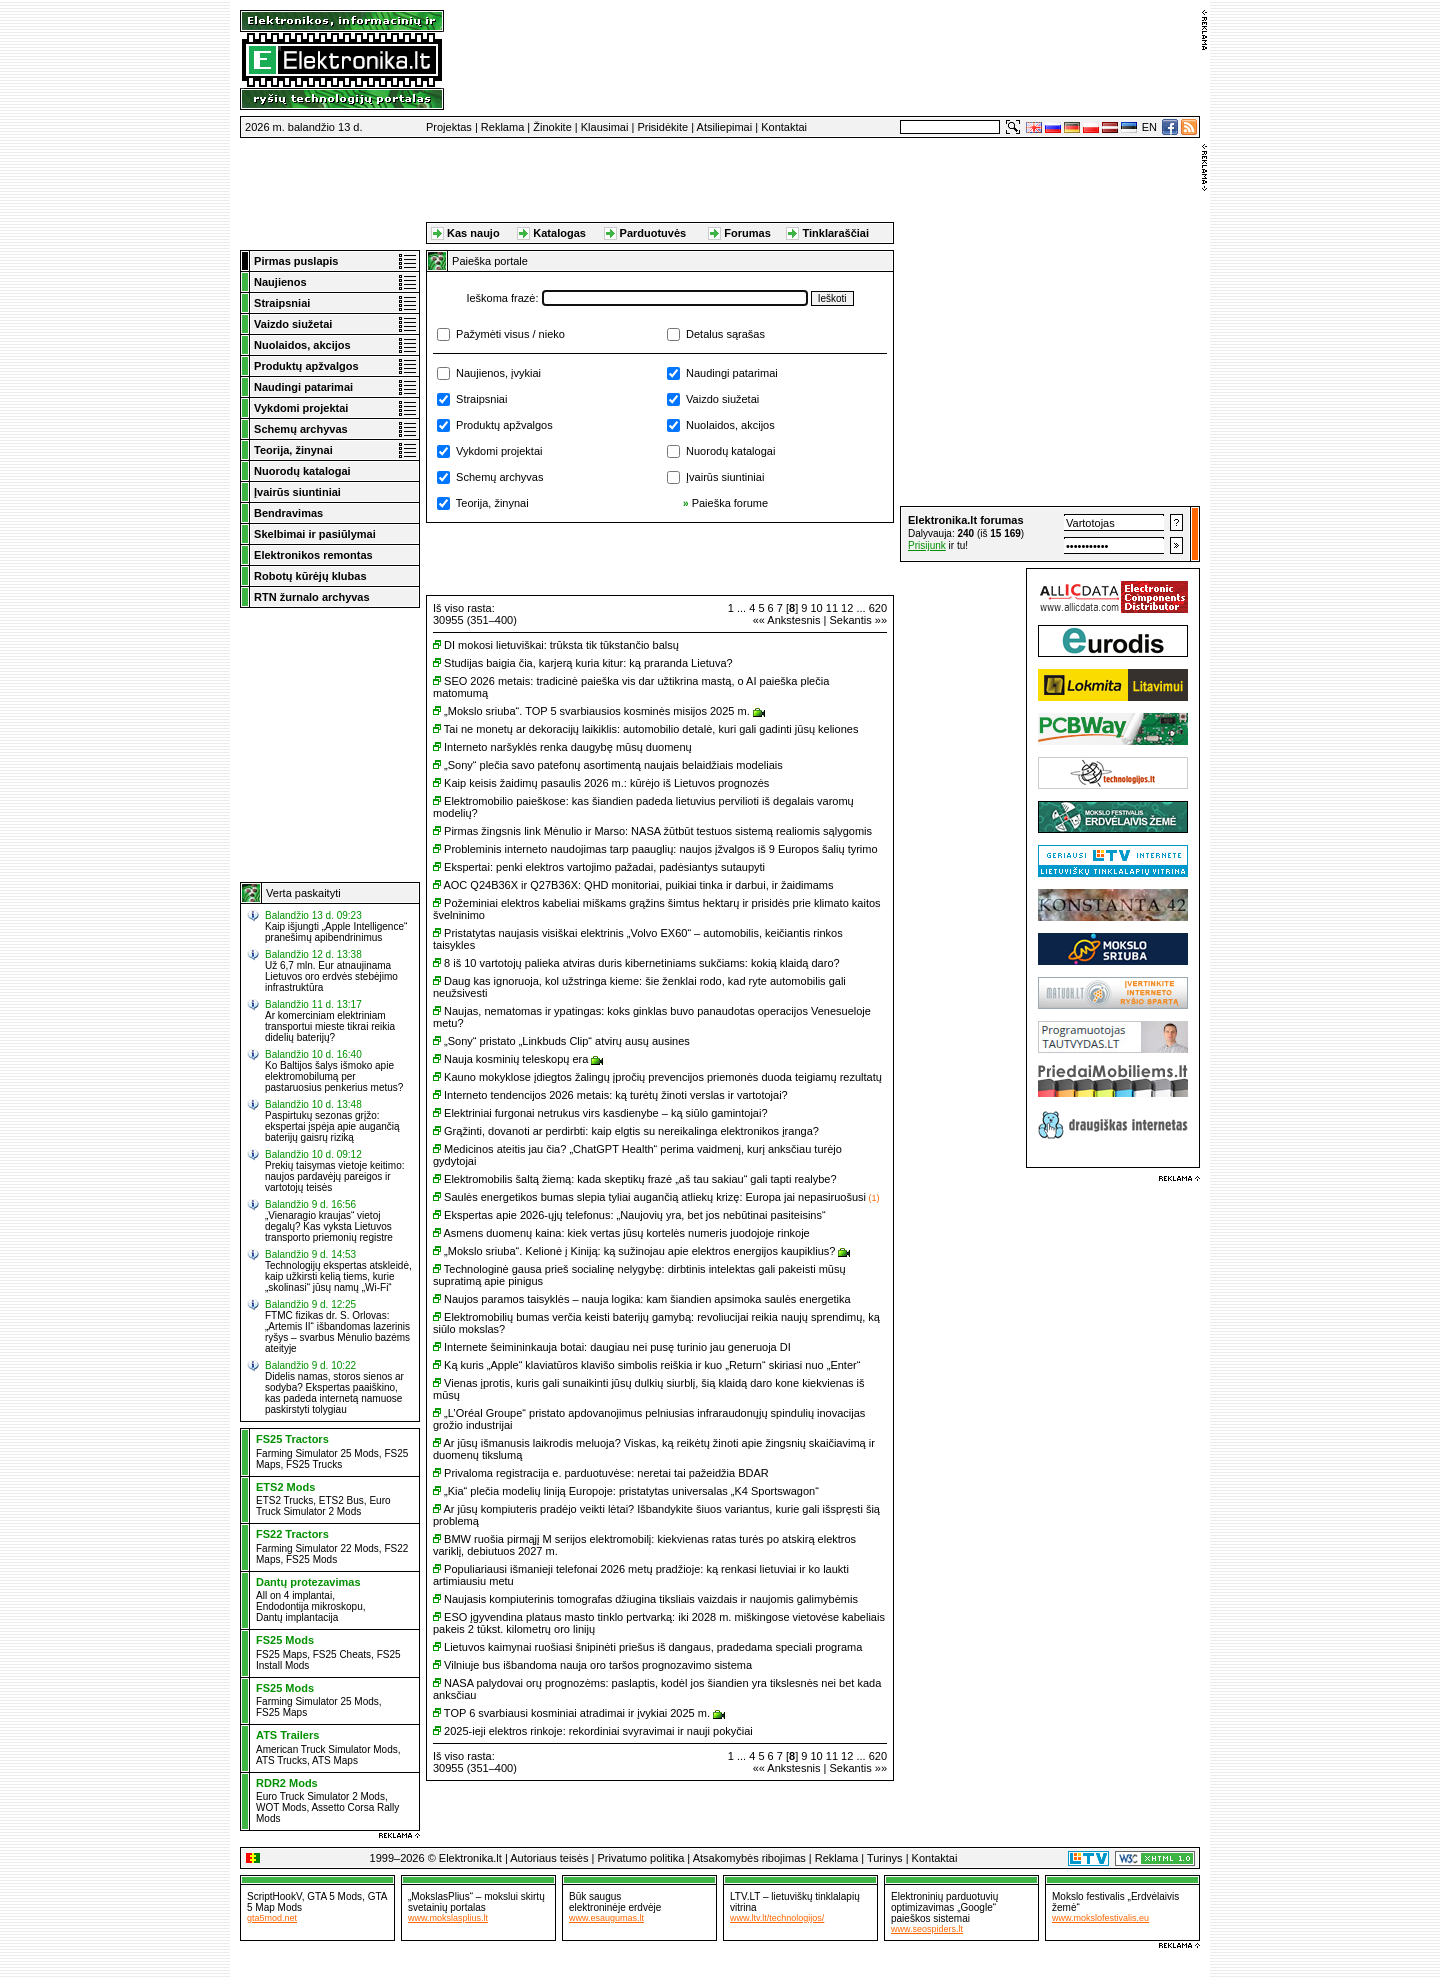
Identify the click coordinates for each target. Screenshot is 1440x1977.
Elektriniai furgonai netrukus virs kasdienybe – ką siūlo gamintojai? (605, 1113)
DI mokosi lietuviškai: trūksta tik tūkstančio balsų (561, 645)
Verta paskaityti (303, 893)
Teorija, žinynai (492, 503)
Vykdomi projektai (499, 451)
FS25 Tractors (292, 1439)
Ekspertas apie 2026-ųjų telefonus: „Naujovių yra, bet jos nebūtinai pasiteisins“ (635, 1215)
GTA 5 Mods (334, 1896)
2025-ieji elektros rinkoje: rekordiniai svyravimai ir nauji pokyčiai (598, 1731)
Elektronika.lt (470, 1858)
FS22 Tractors (292, 1534)
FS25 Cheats (342, 1654)
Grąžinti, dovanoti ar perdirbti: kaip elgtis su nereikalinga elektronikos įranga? (631, 1131)
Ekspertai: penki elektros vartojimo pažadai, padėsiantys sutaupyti (604, 867)
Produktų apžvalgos (504, 425)
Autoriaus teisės (549, 1858)
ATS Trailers (287, 1735)
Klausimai (605, 127)
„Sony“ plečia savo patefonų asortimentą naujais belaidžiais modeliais (613, 765)
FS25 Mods (311, 1559)
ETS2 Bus (341, 1500)
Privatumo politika (640, 1858)
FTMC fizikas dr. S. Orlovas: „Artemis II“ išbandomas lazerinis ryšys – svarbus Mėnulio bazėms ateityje (337, 1332)
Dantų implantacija (297, 1617)
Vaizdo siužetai (722, 399)
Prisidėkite (662, 127)
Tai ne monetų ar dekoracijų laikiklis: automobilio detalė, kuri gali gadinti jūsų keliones (651, 729)
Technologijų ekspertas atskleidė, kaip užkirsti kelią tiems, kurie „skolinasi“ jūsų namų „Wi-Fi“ (338, 1276)
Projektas (449, 127)
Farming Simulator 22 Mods (317, 1548)
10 (816, 608)
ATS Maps (335, 1760)
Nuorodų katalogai (730, 451)
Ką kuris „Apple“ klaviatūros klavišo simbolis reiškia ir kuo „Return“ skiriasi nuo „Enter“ (652, 1365)
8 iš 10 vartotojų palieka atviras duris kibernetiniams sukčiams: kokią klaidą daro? (642, 963)
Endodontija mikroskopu (309, 1606)
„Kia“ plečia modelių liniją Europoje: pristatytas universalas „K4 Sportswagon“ (631, 1491)
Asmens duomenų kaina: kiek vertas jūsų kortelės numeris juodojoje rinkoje (626, 1233)
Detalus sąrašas (725, 334)
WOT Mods (281, 1807)
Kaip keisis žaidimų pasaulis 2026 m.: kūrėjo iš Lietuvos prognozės (606, 783)
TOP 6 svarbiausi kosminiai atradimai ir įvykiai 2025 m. (577, 1713)
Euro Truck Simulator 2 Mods (323, 1506)
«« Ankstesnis (787, 620)
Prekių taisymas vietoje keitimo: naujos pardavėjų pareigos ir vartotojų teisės (335, 1176)
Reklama (502, 127)
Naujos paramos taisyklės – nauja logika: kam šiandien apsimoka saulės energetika (647, 1299)
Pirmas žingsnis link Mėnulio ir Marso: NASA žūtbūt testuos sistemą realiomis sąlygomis (658, 831)
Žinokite (552, 127)
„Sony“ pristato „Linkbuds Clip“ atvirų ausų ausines (567, 1041)
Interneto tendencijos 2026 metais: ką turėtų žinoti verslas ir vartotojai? (616, 1095)
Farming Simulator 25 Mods (317, 1453)
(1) (873, 1198)
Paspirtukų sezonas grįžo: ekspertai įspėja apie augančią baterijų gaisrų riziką (332, 1126)
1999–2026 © (403, 1858)
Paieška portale (490, 261)
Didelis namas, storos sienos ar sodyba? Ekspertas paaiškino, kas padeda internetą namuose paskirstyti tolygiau (334, 1393)
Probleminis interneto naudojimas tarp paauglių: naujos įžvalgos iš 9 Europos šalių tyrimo (661, 849)
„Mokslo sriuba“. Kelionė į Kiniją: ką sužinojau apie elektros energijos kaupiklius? (639, 1251)
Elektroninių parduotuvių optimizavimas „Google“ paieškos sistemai (944, 1907)
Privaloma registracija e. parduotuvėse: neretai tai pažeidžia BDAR (606, 1473)
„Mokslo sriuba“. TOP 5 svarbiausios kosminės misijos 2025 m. (597, 711)
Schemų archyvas (499, 477)
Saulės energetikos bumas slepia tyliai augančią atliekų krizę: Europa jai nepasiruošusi (655, 1197)
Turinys (885, 1858)
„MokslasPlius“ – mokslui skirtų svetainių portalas (476, 1902)
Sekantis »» (858, 620)
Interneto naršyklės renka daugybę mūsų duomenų (568, 747)
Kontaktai (784, 127)
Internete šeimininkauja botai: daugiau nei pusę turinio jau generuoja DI (617, 1347)
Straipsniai (481, 399)
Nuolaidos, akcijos (730, 425)
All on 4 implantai (294, 1595)
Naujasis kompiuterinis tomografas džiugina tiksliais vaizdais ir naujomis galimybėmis (651, 1599)
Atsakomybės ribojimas (749, 1858)
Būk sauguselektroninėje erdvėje (615, 1902)
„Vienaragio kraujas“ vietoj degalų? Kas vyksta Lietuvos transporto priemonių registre (329, 1226)
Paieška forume (730, 503)
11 (832, 608)
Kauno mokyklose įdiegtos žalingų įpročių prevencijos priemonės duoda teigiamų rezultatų (663, 1077)
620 (878, 608)
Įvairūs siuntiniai (725, 477)
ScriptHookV (274, 1896)
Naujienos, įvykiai (498, 373)
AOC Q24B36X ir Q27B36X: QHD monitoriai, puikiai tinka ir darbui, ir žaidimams (638, 885)
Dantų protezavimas (308, 1582)
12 (847, 608)
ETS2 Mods (285, 1487)
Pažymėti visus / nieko (510, 334)
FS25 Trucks (314, 1464)
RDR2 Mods (287, 1783)
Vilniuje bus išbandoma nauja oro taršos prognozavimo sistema (598, 1665)
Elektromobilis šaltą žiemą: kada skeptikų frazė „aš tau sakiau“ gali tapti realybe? (640, 1179)
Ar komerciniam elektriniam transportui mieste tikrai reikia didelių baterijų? (330, 1026)
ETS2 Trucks (284, 1500)
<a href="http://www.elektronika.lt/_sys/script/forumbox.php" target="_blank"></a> (1050, 534)
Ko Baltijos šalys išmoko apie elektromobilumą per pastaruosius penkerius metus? (334, 1076)
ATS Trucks (281, 1760)
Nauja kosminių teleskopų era (516, 1059)
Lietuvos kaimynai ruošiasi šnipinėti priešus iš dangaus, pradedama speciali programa (653, 1647)
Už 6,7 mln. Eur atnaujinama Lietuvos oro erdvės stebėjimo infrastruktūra (331, 976)
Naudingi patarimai (732, 373)
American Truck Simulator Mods (327, 1749)
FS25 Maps (281, 1654)
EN (1149, 127)
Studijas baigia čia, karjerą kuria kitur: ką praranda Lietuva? (588, 663)
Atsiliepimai (725, 127)
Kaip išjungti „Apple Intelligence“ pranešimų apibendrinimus (336, 932)
